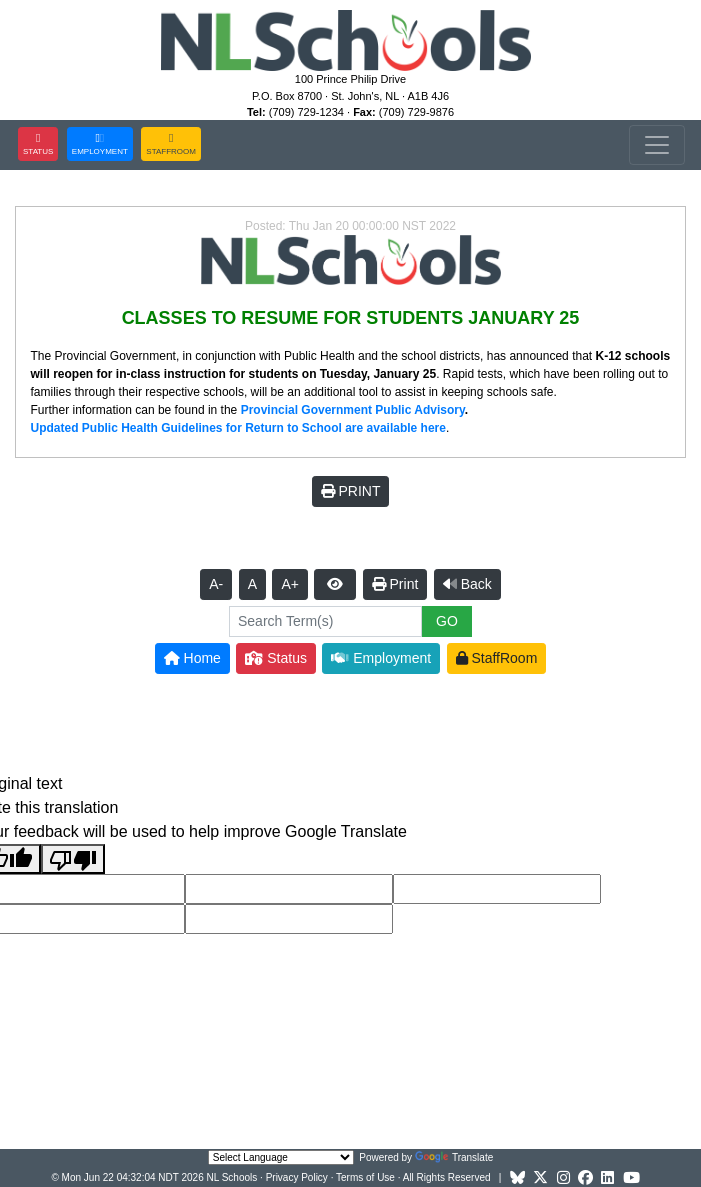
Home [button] (192, 658)
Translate (454, 1157)
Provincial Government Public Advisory (353, 410)
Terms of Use (365, 1177)
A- (216, 584)
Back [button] (467, 584)
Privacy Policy (297, 1177)
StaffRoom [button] (497, 658)
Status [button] (276, 658)
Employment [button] (381, 658)
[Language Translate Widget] (281, 1157)
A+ (290, 584)
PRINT (351, 491)
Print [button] (395, 584)
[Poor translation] (73, 859)
